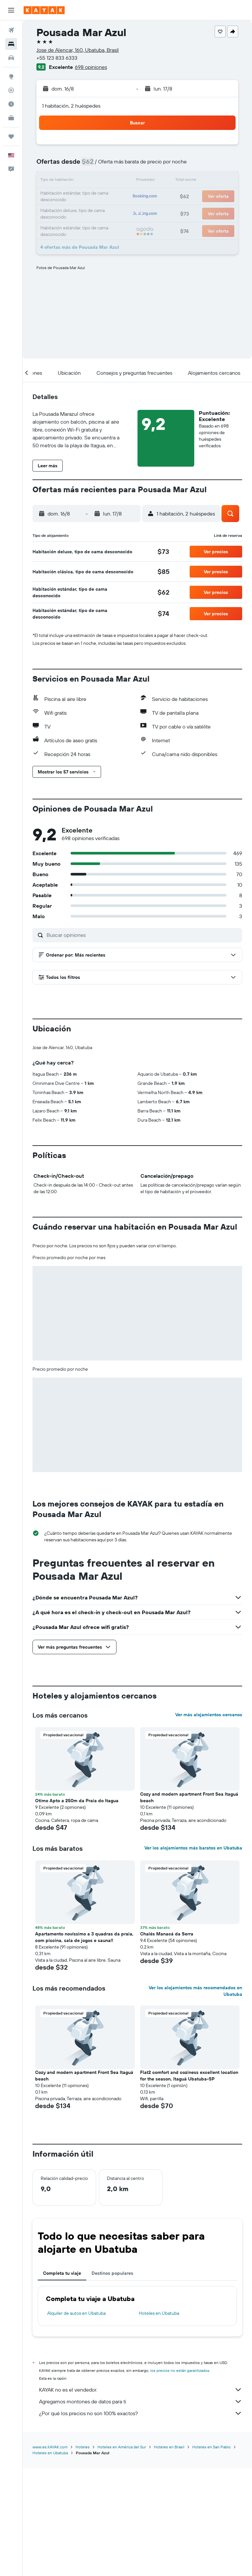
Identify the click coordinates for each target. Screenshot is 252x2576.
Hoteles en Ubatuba (159, 2422)
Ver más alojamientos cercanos (208, 1823)
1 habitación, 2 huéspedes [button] (71, 105)
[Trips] (11, 136)
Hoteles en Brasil (169, 2555)
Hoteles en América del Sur (121, 2555)
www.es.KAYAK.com (50, 2555)
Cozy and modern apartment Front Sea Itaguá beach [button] (189, 1906)
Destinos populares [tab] (112, 2382)
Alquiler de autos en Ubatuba (76, 2422)
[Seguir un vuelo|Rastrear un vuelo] (11, 90)
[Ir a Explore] (11, 76)
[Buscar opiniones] (143, 935)
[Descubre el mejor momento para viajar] (11, 104)
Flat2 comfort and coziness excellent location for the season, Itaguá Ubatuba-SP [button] (189, 2184)
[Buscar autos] (11, 57)
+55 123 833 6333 (56, 57)
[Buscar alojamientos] (11, 44)
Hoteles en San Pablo (211, 2555)
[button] (11, 10)
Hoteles (82, 2555)
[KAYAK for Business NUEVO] (11, 117)
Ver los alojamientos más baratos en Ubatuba (193, 1957)
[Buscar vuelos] (11, 30)
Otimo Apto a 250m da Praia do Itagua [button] (76, 1909)
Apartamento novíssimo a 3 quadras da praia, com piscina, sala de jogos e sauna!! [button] (84, 2046)
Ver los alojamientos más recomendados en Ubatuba (195, 2100)
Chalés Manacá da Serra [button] (166, 2043)
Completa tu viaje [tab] (62, 2382)
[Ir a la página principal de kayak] (44, 10)
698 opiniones (91, 67)
